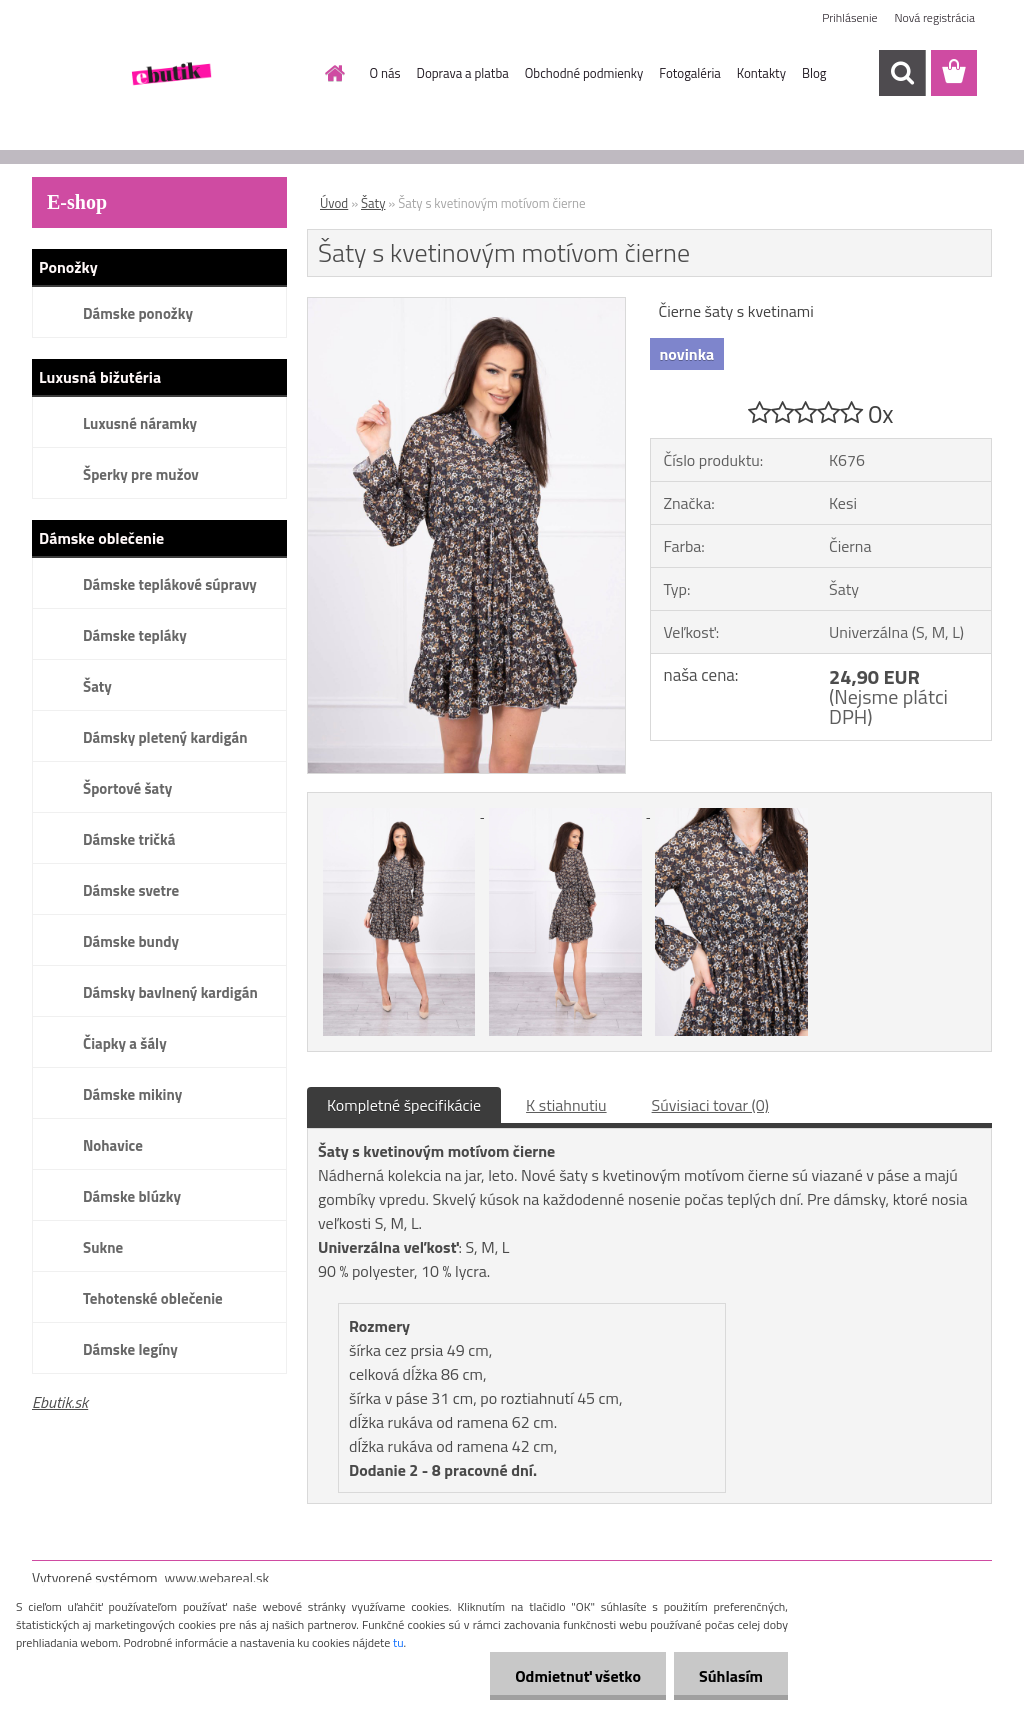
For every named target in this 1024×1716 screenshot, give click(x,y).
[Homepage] (332, 73)
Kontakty (761, 73)
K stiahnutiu (566, 1105)
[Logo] (169, 74)
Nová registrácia (934, 17)
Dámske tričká (129, 839)
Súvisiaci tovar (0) (710, 1105)
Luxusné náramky (140, 423)
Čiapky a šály (125, 1043)
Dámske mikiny (132, 1094)
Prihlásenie (849, 17)
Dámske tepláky (135, 635)
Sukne (103, 1247)
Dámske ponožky (138, 313)
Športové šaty (127, 788)
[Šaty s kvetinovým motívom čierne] (466, 306)
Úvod (334, 203)
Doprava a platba (463, 73)
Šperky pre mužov (141, 474)
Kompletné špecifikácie (404, 1105)
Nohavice (113, 1145)
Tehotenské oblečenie (153, 1298)
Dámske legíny (130, 1349)
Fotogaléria (689, 73)
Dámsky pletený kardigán (165, 737)
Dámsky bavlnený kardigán (170, 992)
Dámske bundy (131, 941)
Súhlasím (731, 1676)
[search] (902, 73)
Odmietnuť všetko (578, 1676)
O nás (385, 73)
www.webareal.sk (217, 1577)
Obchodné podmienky (584, 73)
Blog (814, 73)
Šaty (97, 686)
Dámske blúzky (132, 1196)
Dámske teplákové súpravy (170, 584)
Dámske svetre (131, 890)
